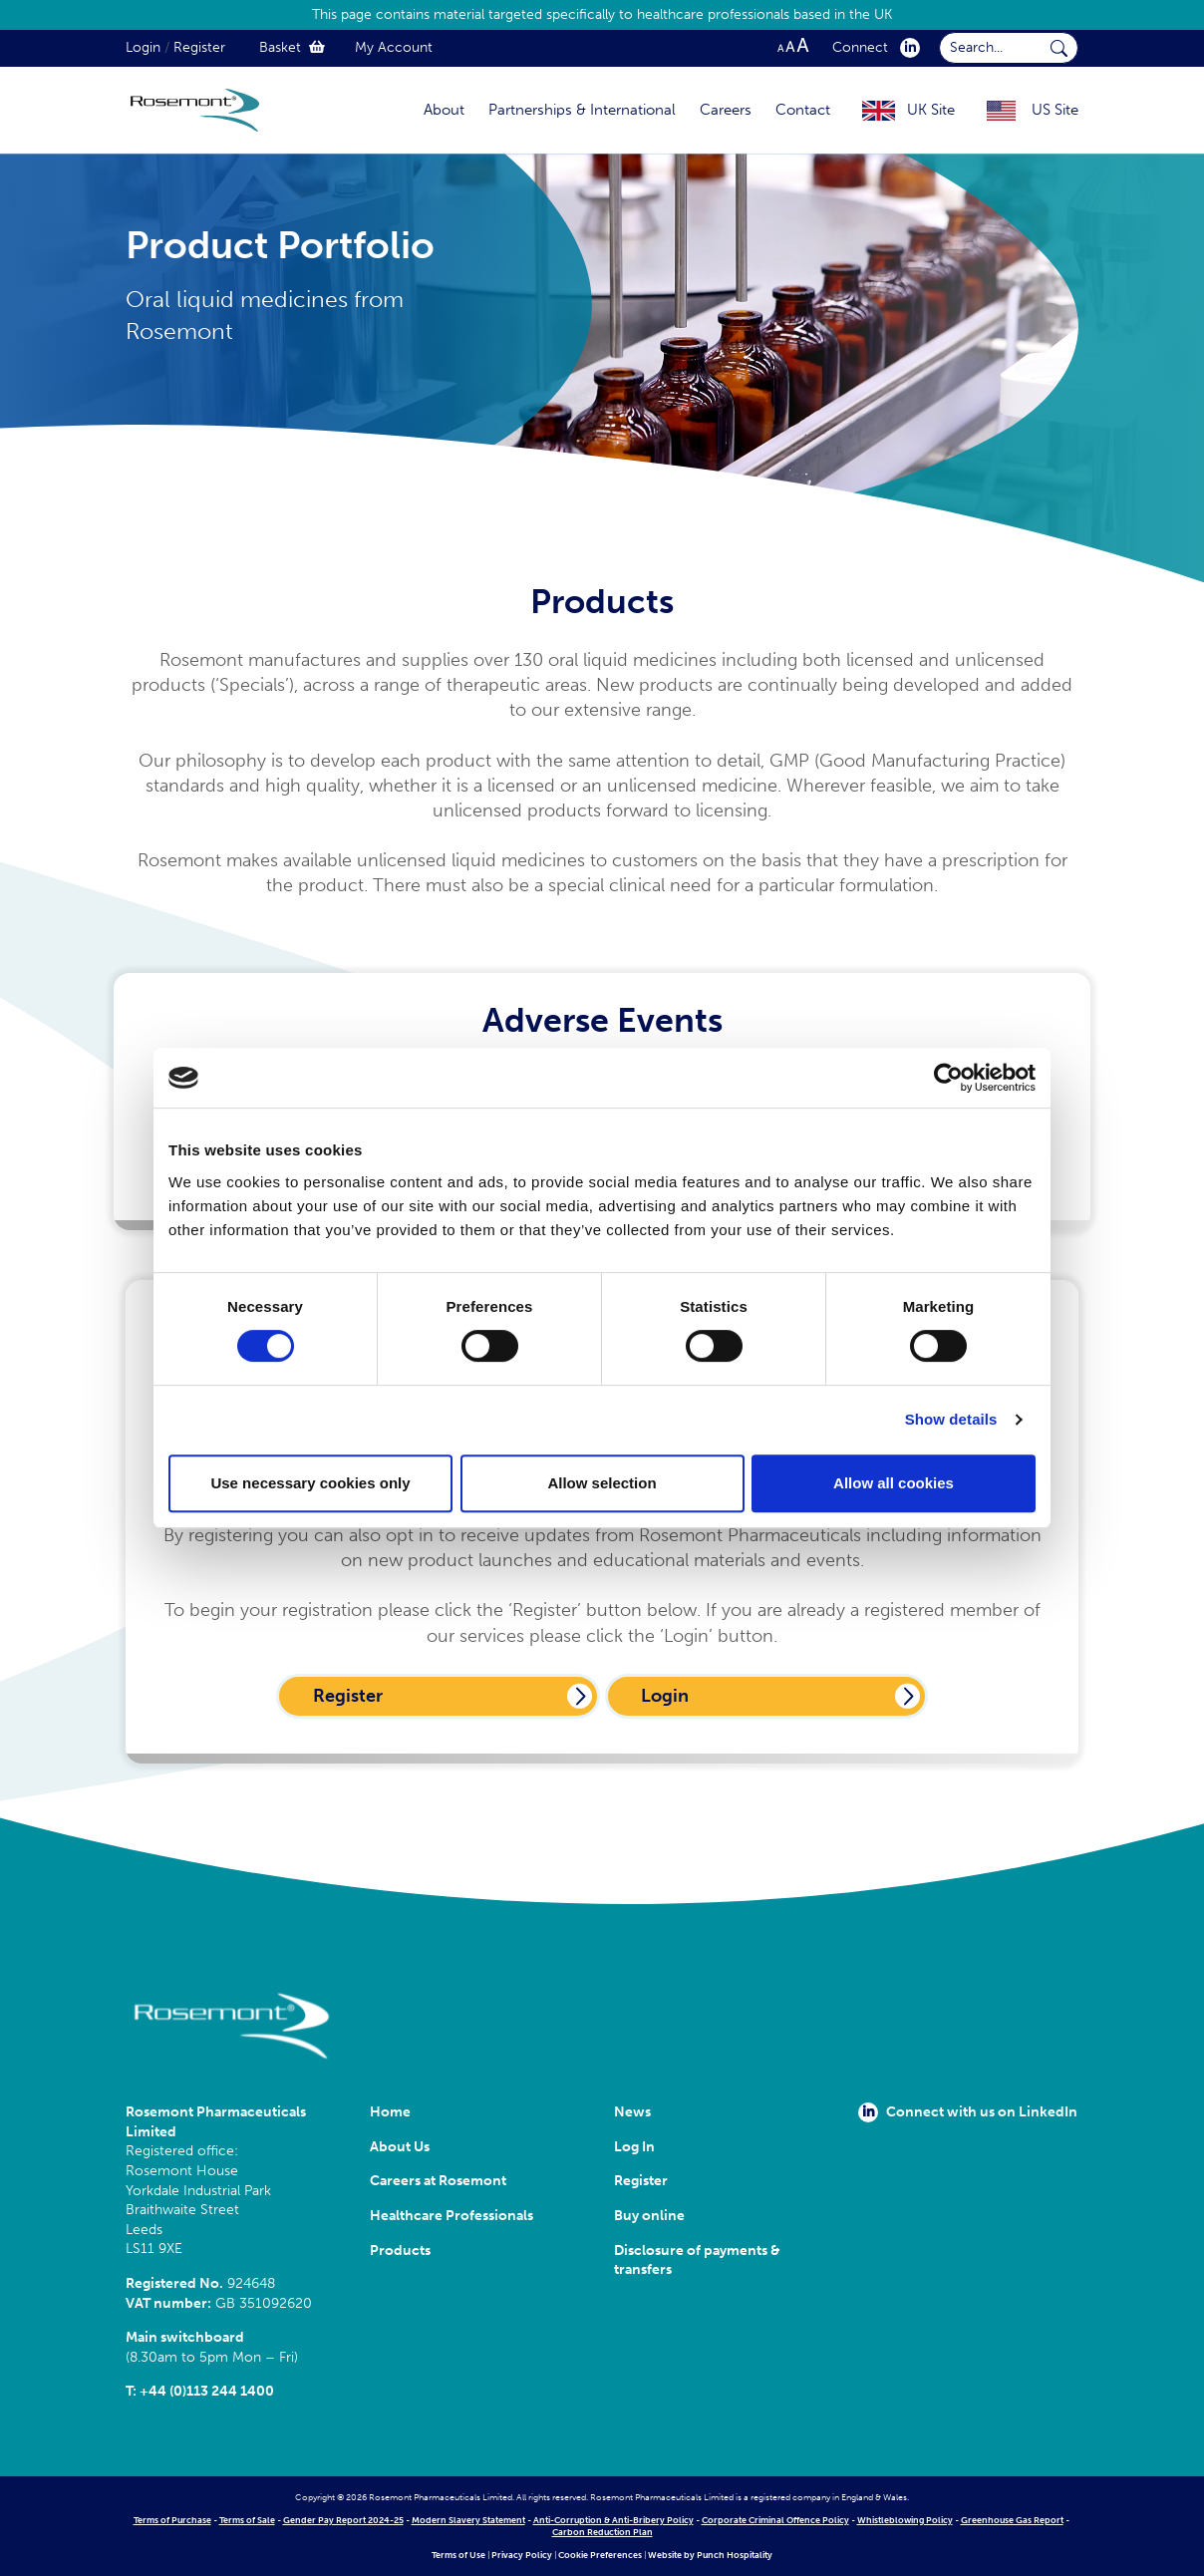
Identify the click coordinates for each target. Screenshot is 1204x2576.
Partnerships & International (582, 110)
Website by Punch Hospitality (710, 2555)
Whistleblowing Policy (905, 2520)
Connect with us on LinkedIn (967, 2111)
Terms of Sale (247, 2520)
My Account (394, 47)
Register (199, 47)
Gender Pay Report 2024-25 (343, 2520)
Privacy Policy (521, 2555)
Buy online (649, 2215)
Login (143, 47)
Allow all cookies (893, 1482)
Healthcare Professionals (451, 2215)
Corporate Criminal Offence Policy (775, 2520)
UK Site (931, 110)
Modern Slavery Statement (468, 2520)
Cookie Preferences (600, 2555)
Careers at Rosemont (441, 2180)
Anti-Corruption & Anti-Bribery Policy (613, 2520)
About (444, 110)
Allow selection (601, 1482)
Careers (726, 110)
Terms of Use (458, 2555)
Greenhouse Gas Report (1012, 2520)
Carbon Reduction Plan (602, 2532)
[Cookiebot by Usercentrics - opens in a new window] (948, 1078)
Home (390, 2111)
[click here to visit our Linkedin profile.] (906, 47)
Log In (634, 2146)
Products (400, 2250)
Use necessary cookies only (310, 1482)
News (632, 2111)
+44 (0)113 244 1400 (207, 2391)
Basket (292, 47)
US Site (1055, 110)
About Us (400, 2146)
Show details (951, 1419)
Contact (802, 110)
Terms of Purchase (172, 2520)
